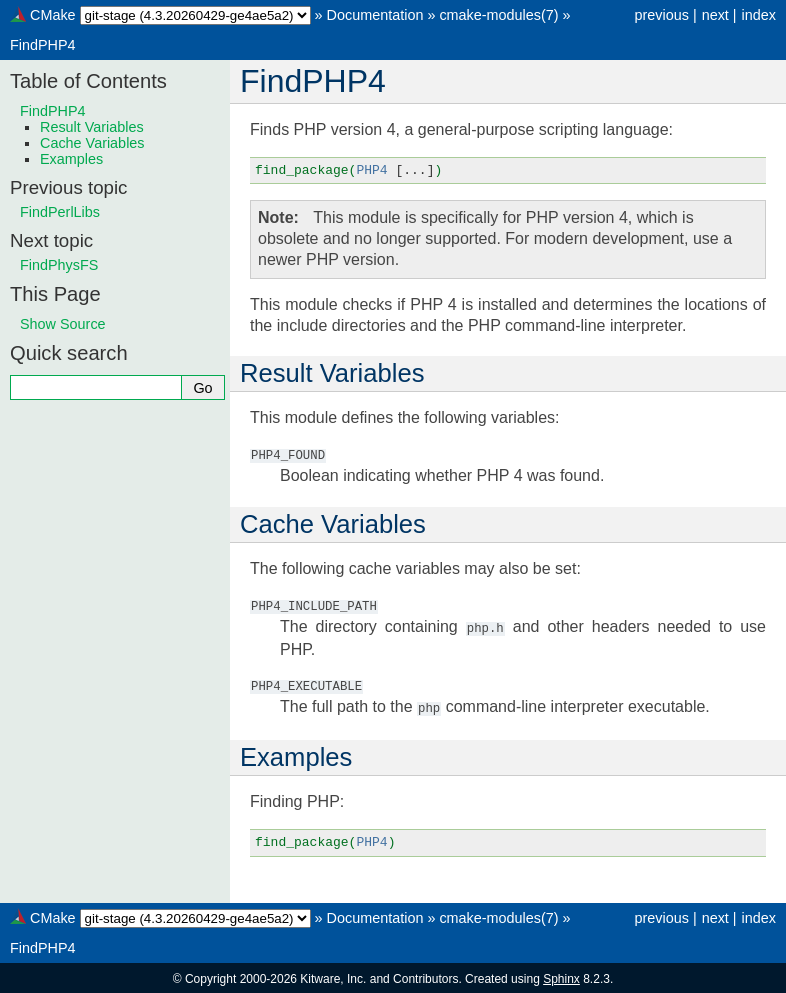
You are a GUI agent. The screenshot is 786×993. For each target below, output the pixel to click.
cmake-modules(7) (498, 15)
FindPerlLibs (60, 212)
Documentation (375, 15)
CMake (53, 15)
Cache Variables (92, 143)
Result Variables (92, 127)
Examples (71, 159)
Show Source (63, 324)
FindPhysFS (59, 265)
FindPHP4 (43, 45)
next (715, 15)
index (759, 15)
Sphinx (561, 977)
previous (661, 15)
